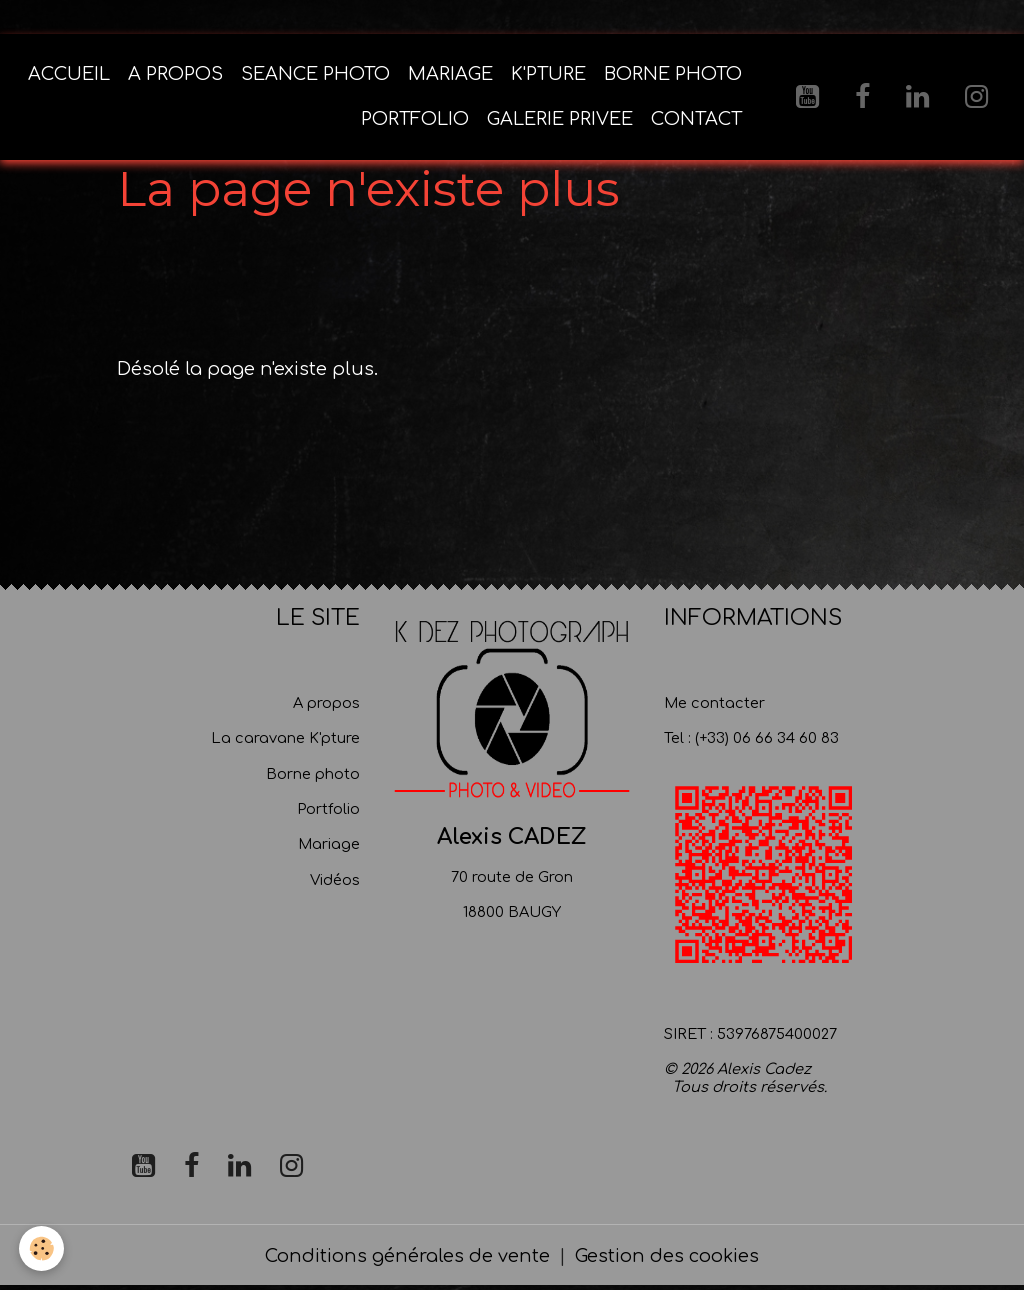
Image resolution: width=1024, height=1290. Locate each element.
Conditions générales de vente (407, 1258)
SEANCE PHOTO (315, 76)
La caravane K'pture (285, 740)
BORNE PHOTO (673, 76)
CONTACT (696, 121)
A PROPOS (175, 76)
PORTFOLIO (415, 121)
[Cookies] (42, 1248)
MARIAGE (450, 76)
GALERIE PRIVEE (560, 121)
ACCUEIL (69, 76)
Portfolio (328, 811)
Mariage (329, 847)
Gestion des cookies (667, 1258)
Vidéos (335, 882)
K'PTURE (548, 76)
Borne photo (313, 776)
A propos (326, 705)
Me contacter (714, 705)
